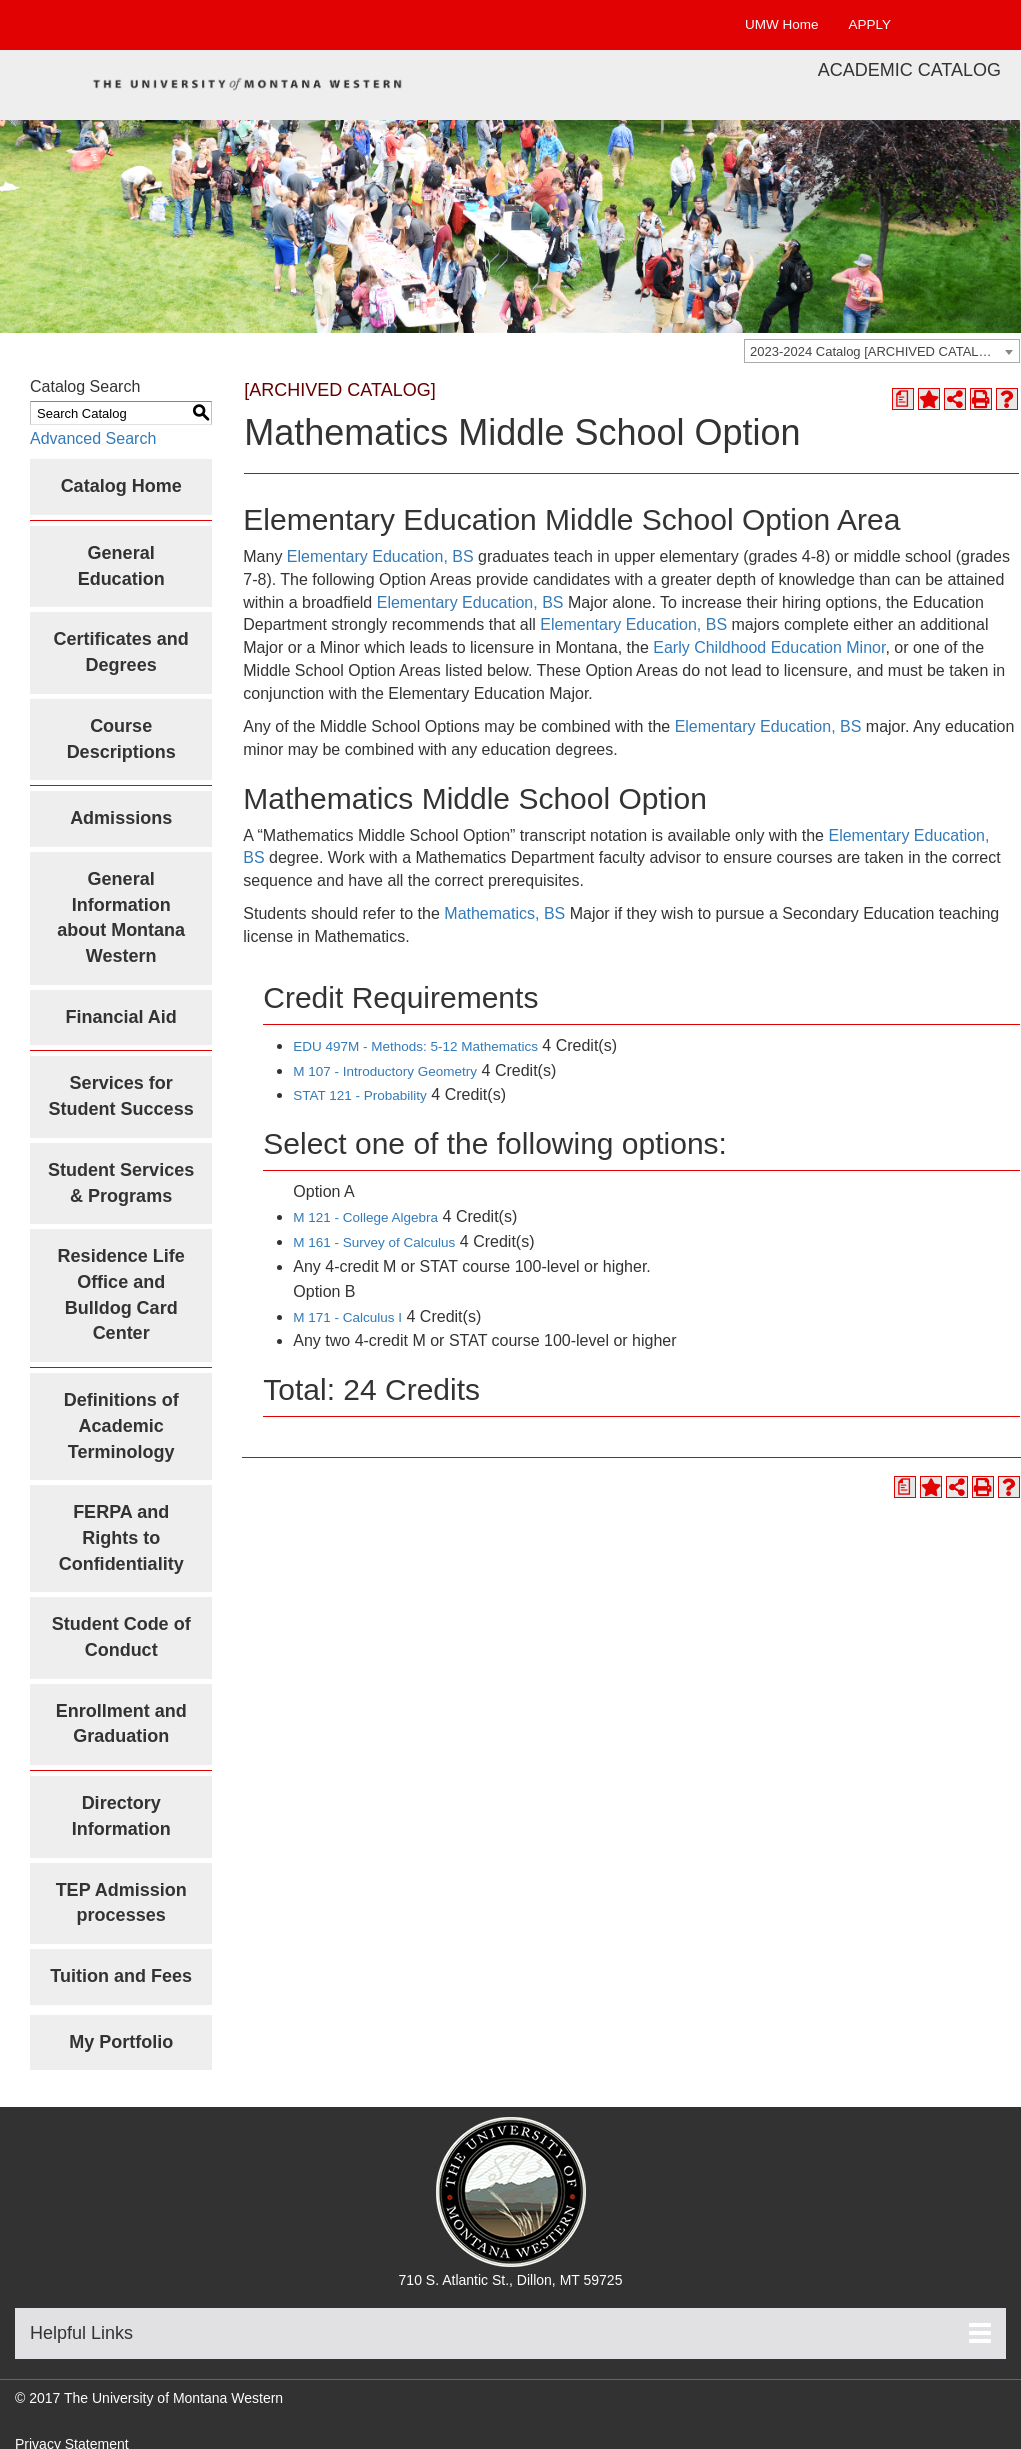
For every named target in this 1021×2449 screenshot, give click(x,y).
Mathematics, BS (504, 913)
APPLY (869, 24)
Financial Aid (120, 1017)
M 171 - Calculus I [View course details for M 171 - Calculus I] (347, 1317)
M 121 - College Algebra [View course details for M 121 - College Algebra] (365, 1217)
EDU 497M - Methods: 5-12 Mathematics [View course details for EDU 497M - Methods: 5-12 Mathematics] (415, 1046)
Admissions (121, 818)
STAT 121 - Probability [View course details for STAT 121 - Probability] (360, 1095)
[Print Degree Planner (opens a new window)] (903, 399)
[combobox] (882, 351)
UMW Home (782, 24)
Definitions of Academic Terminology (121, 1425)
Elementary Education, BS (380, 556)
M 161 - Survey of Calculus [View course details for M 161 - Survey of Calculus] (374, 1242)
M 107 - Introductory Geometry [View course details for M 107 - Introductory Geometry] (385, 1071)
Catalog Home (121, 486)
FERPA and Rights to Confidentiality (121, 1537)
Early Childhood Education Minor (769, 647)
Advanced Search (93, 438)
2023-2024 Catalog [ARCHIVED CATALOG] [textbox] (876, 351)
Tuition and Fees (121, 1976)
